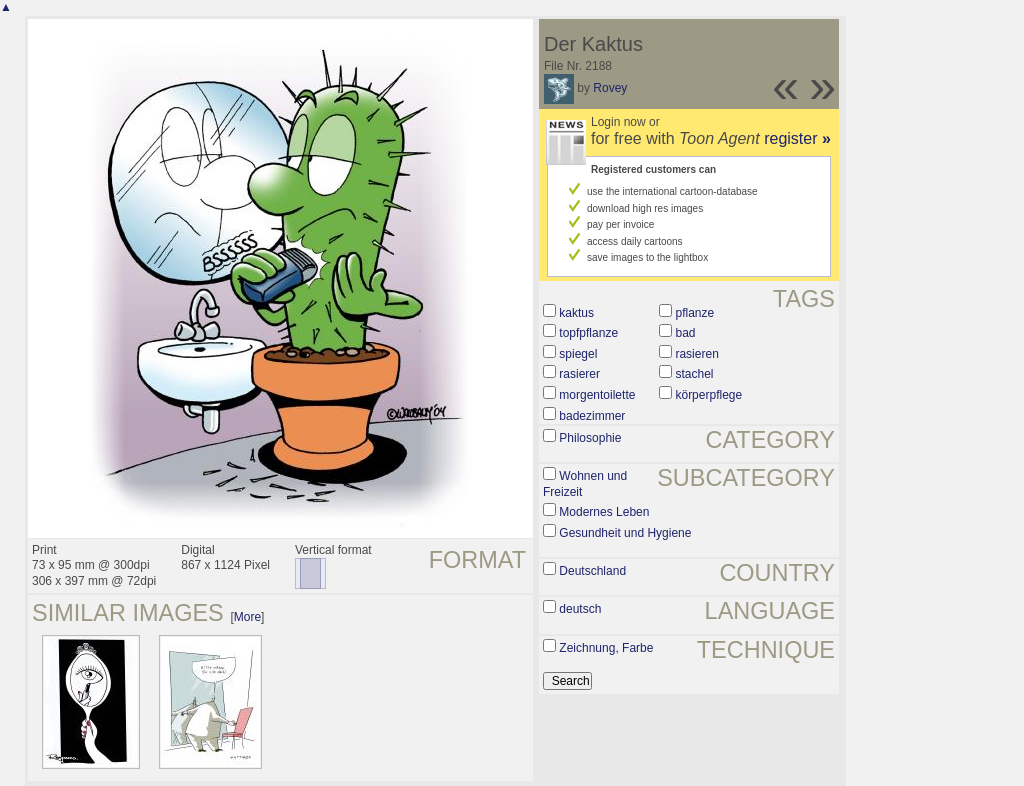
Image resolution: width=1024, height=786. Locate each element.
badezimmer (592, 416)
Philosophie (590, 438)
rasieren (696, 354)
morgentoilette (597, 395)
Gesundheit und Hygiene (625, 533)
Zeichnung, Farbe (606, 648)
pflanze (694, 313)
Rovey (610, 88)
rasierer (579, 374)
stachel (694, 374)
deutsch (580, 609)
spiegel (578, 354)
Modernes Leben (604, 512)
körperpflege (708, 395)
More (247, 617)
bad (685, 333)
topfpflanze (588, 333)
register (797, 138)
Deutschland (592, 571)
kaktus (576, 313)
